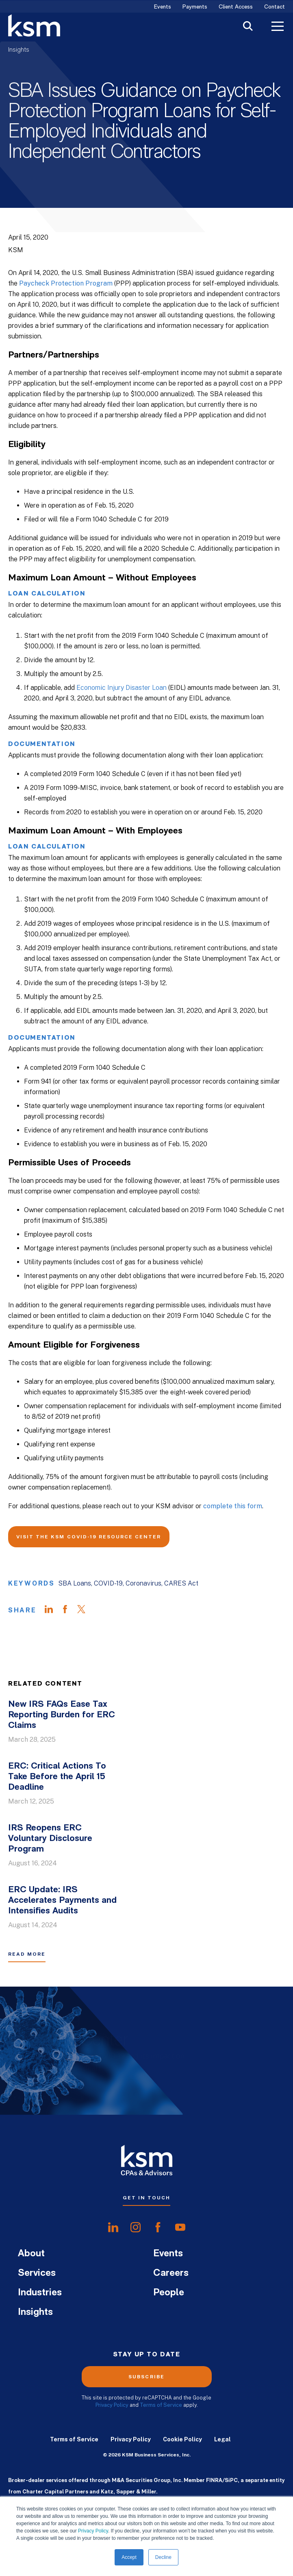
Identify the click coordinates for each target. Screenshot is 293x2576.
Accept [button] (129, 2557)
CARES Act (181, 1583)
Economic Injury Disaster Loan (121, 687)
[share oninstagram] (135, 2227)
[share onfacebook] (158, 2227)
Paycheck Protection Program (66, 283)
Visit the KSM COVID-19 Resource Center (88, 1537)
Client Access (236, 7)
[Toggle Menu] (277, 27)
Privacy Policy (93, 2531)
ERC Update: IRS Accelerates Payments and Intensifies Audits (62, 1900)
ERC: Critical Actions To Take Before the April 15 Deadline (57, 1777)
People (168, 2293)
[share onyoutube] (180, 2227)
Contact (274, 7)
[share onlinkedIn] (113, 2227)
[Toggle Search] (248, 27)
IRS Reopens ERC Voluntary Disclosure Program (50, 1838)
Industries (40, 2293)
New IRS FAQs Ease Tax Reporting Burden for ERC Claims (61, 1715)
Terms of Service (161, 2405)
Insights (18, 50)
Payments (194, 7)
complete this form (232, 1506)
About (31, 2254)
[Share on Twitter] (85, 1610)
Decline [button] (163, 2557)
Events (162, 7)
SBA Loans (74, 1583)
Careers (171, 2273)
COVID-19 (108, 1583)
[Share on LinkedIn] (53, 1610)
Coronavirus (143, 1583)
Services (37, 2273)
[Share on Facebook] (69, 1610)
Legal (222, 2439)
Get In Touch (146, 2198)
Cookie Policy (182, 2439)
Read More (27, 1954)
